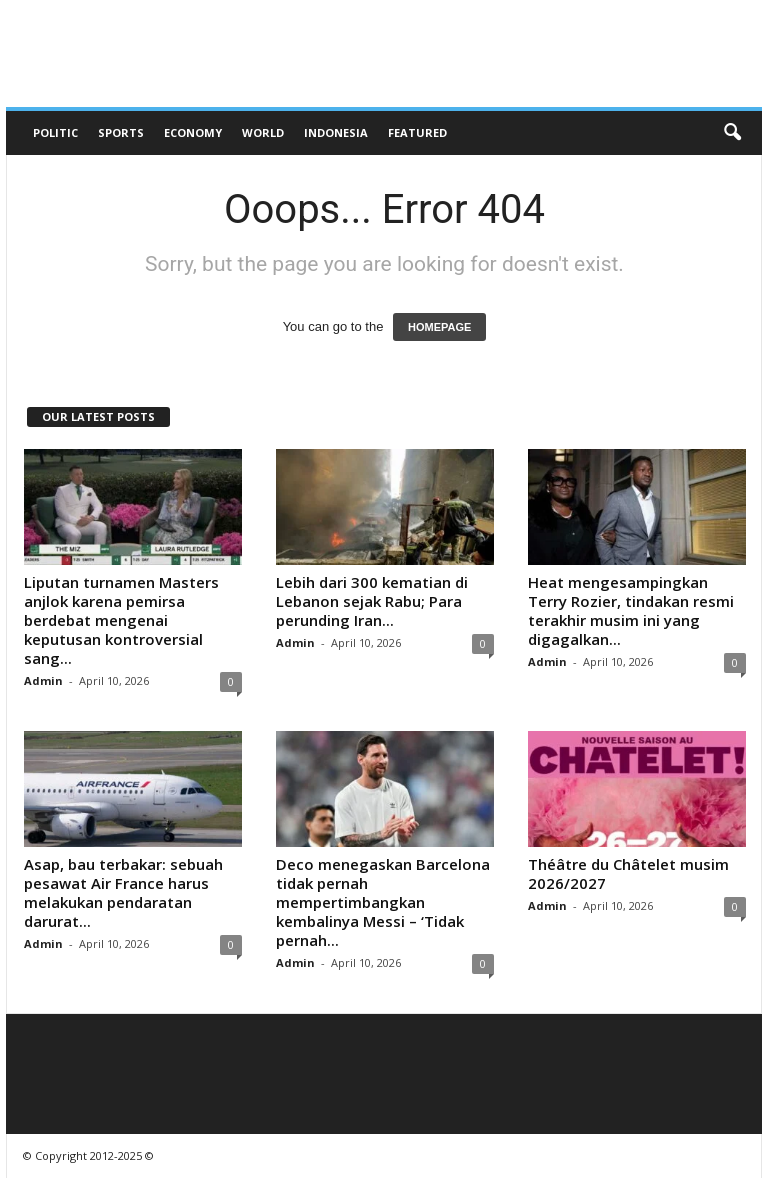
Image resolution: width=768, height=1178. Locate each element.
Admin (43, 680)
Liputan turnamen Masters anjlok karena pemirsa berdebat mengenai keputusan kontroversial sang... (121, 620)
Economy (193, 132)
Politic (55, 132)
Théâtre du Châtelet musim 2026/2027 (628, 873)
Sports (121, 132)
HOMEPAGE (439, 327)
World (263, 132)
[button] (732, 133)
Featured (417, 132)
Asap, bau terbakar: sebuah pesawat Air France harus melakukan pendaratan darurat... (123, 892)
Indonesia (336, 132)
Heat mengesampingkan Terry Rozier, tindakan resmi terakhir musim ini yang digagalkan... (631, 610)
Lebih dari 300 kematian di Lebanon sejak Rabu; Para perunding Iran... (372, 601)
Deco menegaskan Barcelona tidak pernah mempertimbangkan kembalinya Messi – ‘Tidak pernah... (383, 902)
